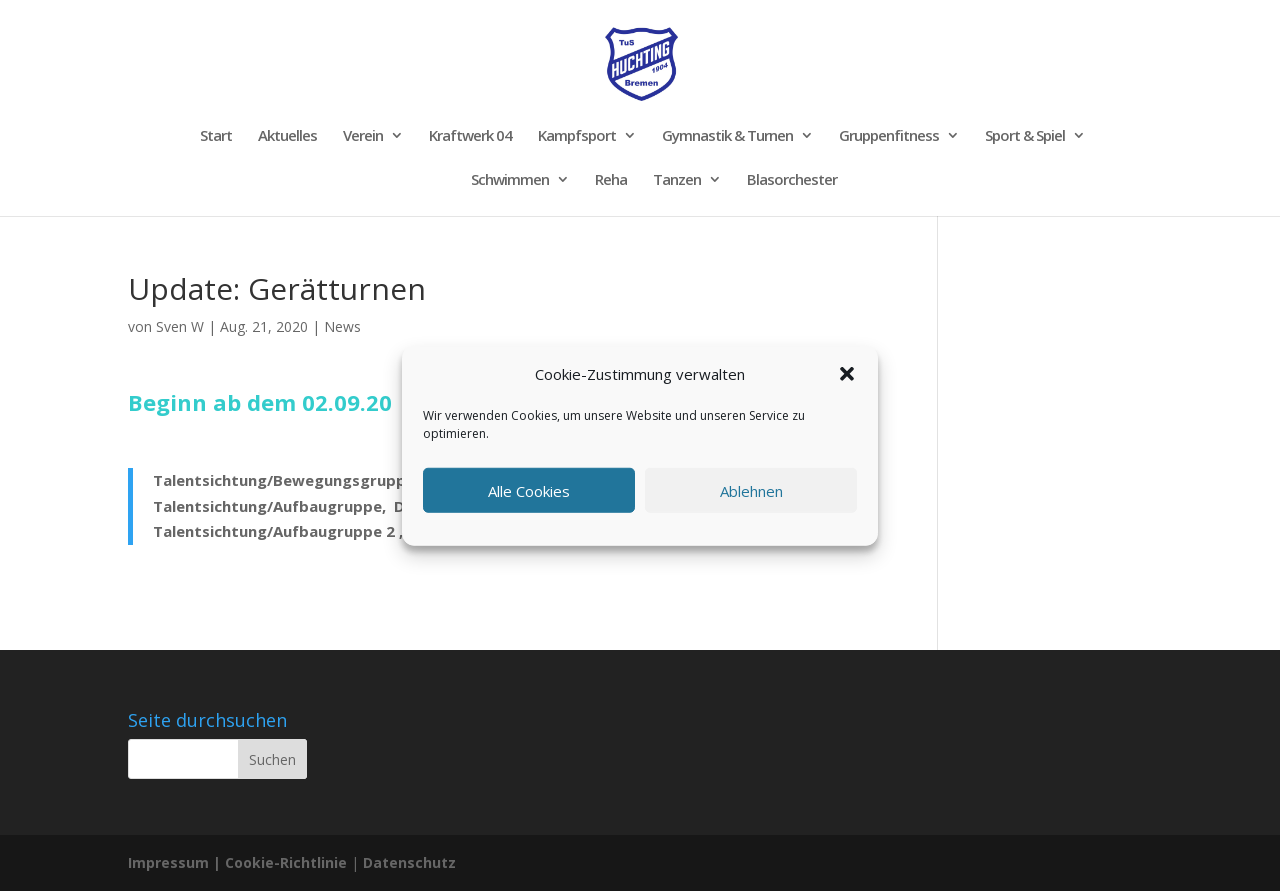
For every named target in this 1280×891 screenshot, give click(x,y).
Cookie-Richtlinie (288, 862)
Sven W (180, 326)
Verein (363, 136)
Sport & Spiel (1025, 136)
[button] (847, 374)
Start (216, 136)
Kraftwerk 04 (470, 136)
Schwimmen (510, 180)
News (342, 326)
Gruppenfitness (889, 136)
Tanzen (677, 180)
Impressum (168, 862)
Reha (611, 180)
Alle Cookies (529, 490)
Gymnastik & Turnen (727, 136)
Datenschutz (409, 862)
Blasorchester (792, 180)
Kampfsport (577, 136)
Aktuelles (287, 136)
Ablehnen (751, 490)
